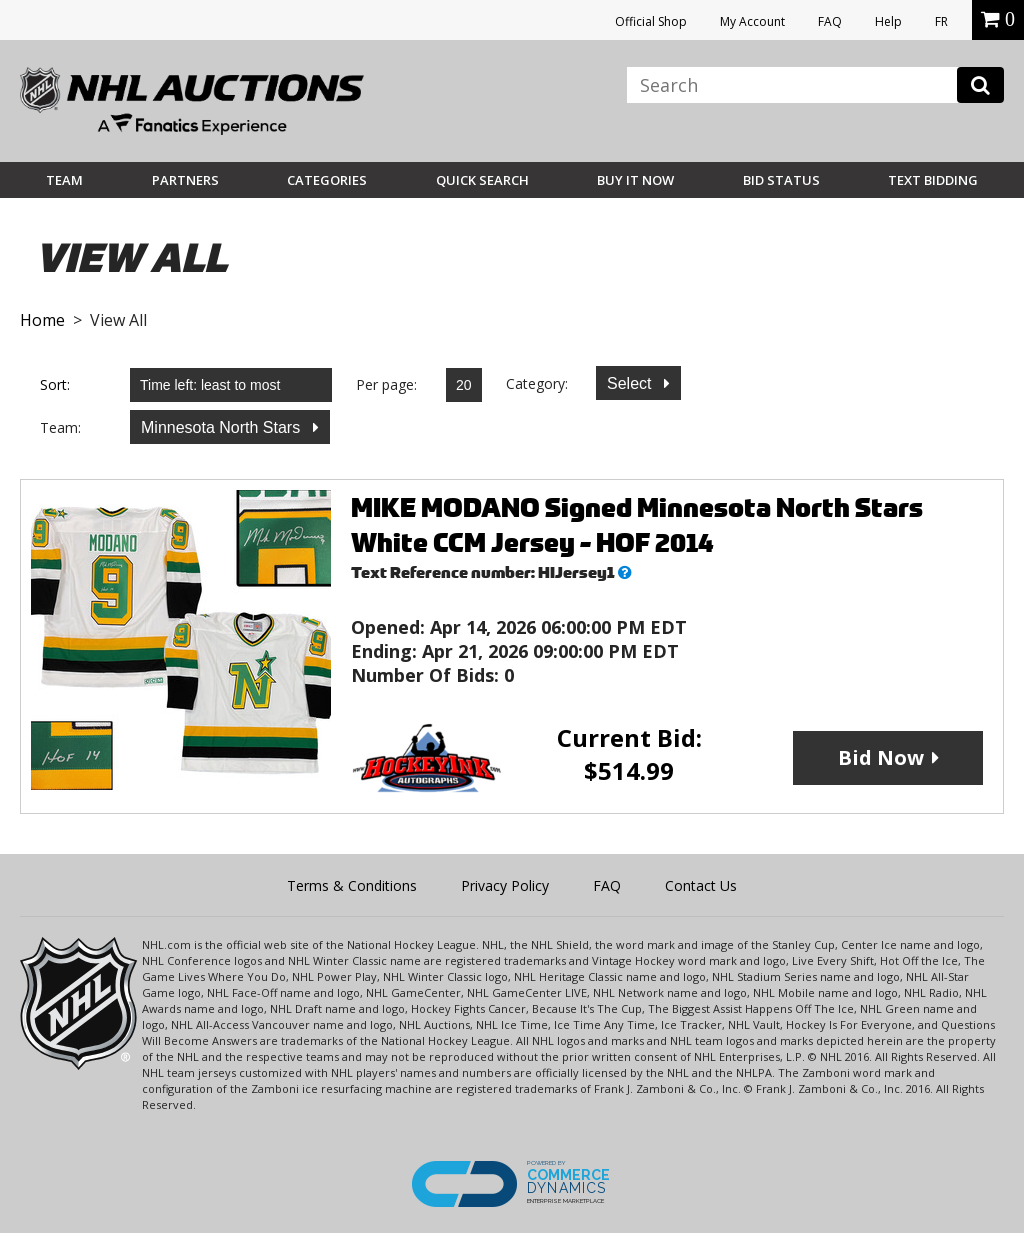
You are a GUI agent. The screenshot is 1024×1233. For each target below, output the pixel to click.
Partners (185, 180)
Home (42, 320)
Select (631, 383)
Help (888, 21)
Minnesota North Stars (223, 427)
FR (941, 21)
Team (64, 180)
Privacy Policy (505, 885)
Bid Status (781, 180)
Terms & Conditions (352, 885)
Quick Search (482, 180)
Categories (327, 180)
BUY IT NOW (635, 180)
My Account (752, 21)
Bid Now (881, 757)
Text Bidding (933, 180)
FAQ (830, 21)
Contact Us (701, 885)
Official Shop (651, 21)
